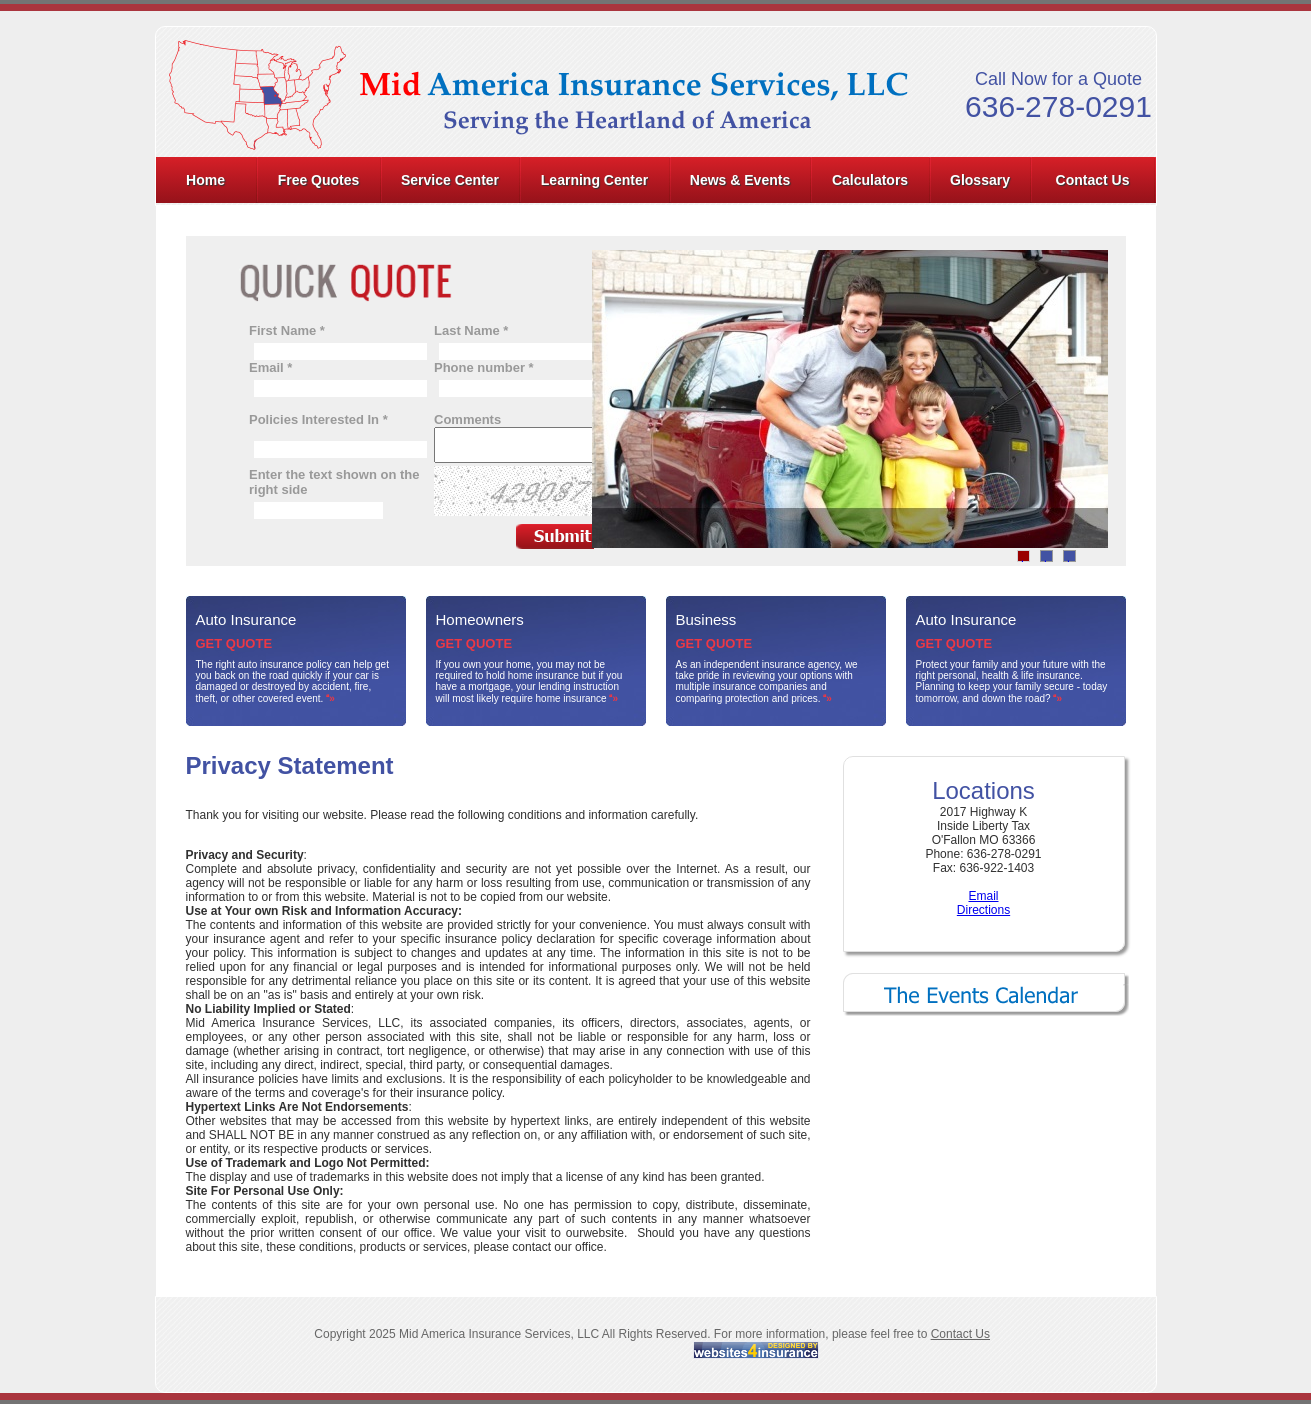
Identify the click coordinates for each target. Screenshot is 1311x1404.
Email (983, 896)
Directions (983, 910)
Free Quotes (319, 180)
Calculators (870, 180)
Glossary (980, 180)
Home (205, 180)
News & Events (740, 180)
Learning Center (594, 180)
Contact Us (1093, 180)
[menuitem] (207, 180)
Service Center (450, 180)
